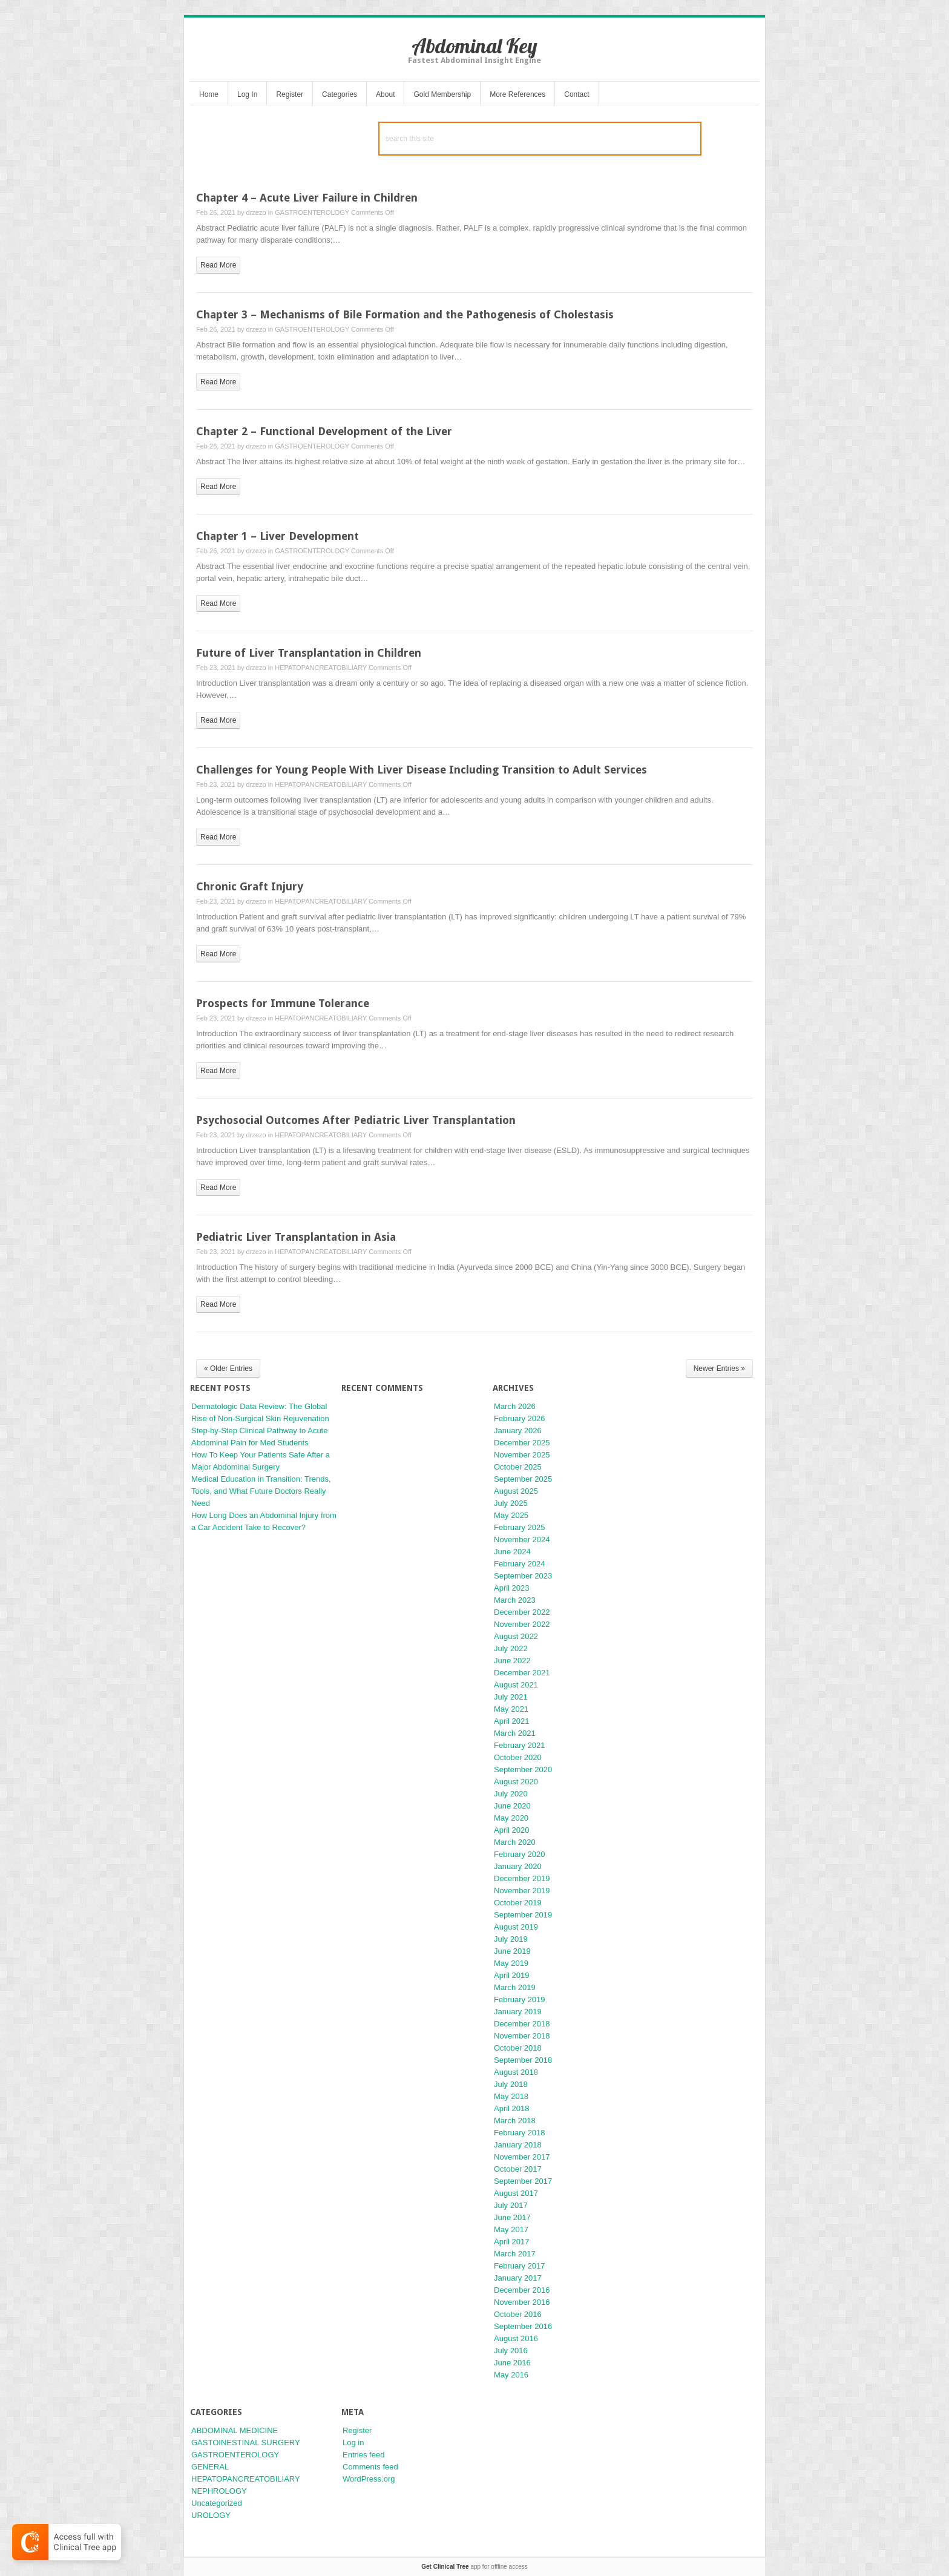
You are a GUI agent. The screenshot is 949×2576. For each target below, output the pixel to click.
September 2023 (523, 1575)
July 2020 (511, 1793)
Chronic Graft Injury (249, 886)
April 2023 (512, 1587)
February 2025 (519, 1527)
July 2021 (511, 1696)
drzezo (256, 212)
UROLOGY (211, 2515)
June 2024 (512, 1551)
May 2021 (511, 1709)
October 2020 (518, 1757)
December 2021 (522, 1672)
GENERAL (210, 2466)
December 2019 (522, 1878)
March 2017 (515, 2253)
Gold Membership (442, 94)
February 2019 (519, 1999)
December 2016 (522, 2290)
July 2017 (511, 2205)
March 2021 (515, 1733)
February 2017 (519, 2265)
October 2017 (518, 2169)
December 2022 (522, 1612)
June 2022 (512, 1660)
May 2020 (511, 1817)
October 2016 (518, 2314)
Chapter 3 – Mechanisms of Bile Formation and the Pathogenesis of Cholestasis (405, 314)
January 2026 (518, 1430)
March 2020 (515, 1842)
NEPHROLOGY (219, 2491)
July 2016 (511, 2350)
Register (289, 94)
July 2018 (511, 2084)
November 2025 (522, 1454)
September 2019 (523, 1914)
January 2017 (518, 2277)
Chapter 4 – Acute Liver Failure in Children (307, 197)
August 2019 (516, 1926)
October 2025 (518, 1466)
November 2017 (522, 2156)
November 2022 (522, 1624)
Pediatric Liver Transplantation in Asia (296, 1236)
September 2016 (523, 2326)
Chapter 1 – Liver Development (277, 536)
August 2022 (516, 1636)
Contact (576, 94)
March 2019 (515, 1987)
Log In (247, 94)
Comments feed (370, 2466)
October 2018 (518, 2047)
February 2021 (519, 1745)
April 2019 (512, 1975)
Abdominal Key (474, 46)
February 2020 (519, 1854)
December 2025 (522, 1442)
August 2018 (516, 2072)
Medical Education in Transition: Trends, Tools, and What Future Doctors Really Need (261, 1491)
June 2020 (512, 1805)
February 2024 (519, 1563)
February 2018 (519, 2132)
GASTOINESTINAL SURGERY (245, 2442)
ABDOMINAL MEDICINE (234, 2430)
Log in (353, 2442)
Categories (339, 94)
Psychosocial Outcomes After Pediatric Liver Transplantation (356, 1120)
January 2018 (518, 2144)
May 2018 (511, 2096)
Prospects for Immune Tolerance (282, 1003)
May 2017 (511, 2229)
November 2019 (522, 1890)
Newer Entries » (719, 1368)
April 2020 (512, 1830)
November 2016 (522, 2302)
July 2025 (511, 1503)
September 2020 (523, 1769)
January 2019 (518, 2011)
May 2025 (511, 1515)
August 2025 (516, 1491)
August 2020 (516, 1781)
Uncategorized (216, 2503)
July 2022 (511, 1648)
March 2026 (515, 1406)
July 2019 (511, 1939)
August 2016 (516, 2338)
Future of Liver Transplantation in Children (308, 652)
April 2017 (512, 2241)
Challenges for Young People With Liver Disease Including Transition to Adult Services (421, 769)
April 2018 (512, 2108)
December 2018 (522, 2023)
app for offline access (474, 2566)
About (385, 94)
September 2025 (523, 1479)
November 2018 (522, 2035)
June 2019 (512, 1951)
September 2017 (523, 2181)
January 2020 (518, 1866)
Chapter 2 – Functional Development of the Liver (324, 431)
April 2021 (512, 1721)
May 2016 (511, 2374)
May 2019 (511, 1963)
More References (517, 94)
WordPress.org (369, 2478)
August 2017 (516, 2193)
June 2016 (512, 2362)
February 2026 (519, 1418)
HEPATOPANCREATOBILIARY (321, 667)
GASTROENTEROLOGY (312, 212)
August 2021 (516, 1684)
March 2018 (515, 2120)
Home (208, 94)
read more (218, 265)
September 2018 (523, 2060)
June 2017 (512, 2217)
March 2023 (515, 1600)
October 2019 (518, 1902)
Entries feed (363, 2454)
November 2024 (522, 1539)
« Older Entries (228, 1368)
